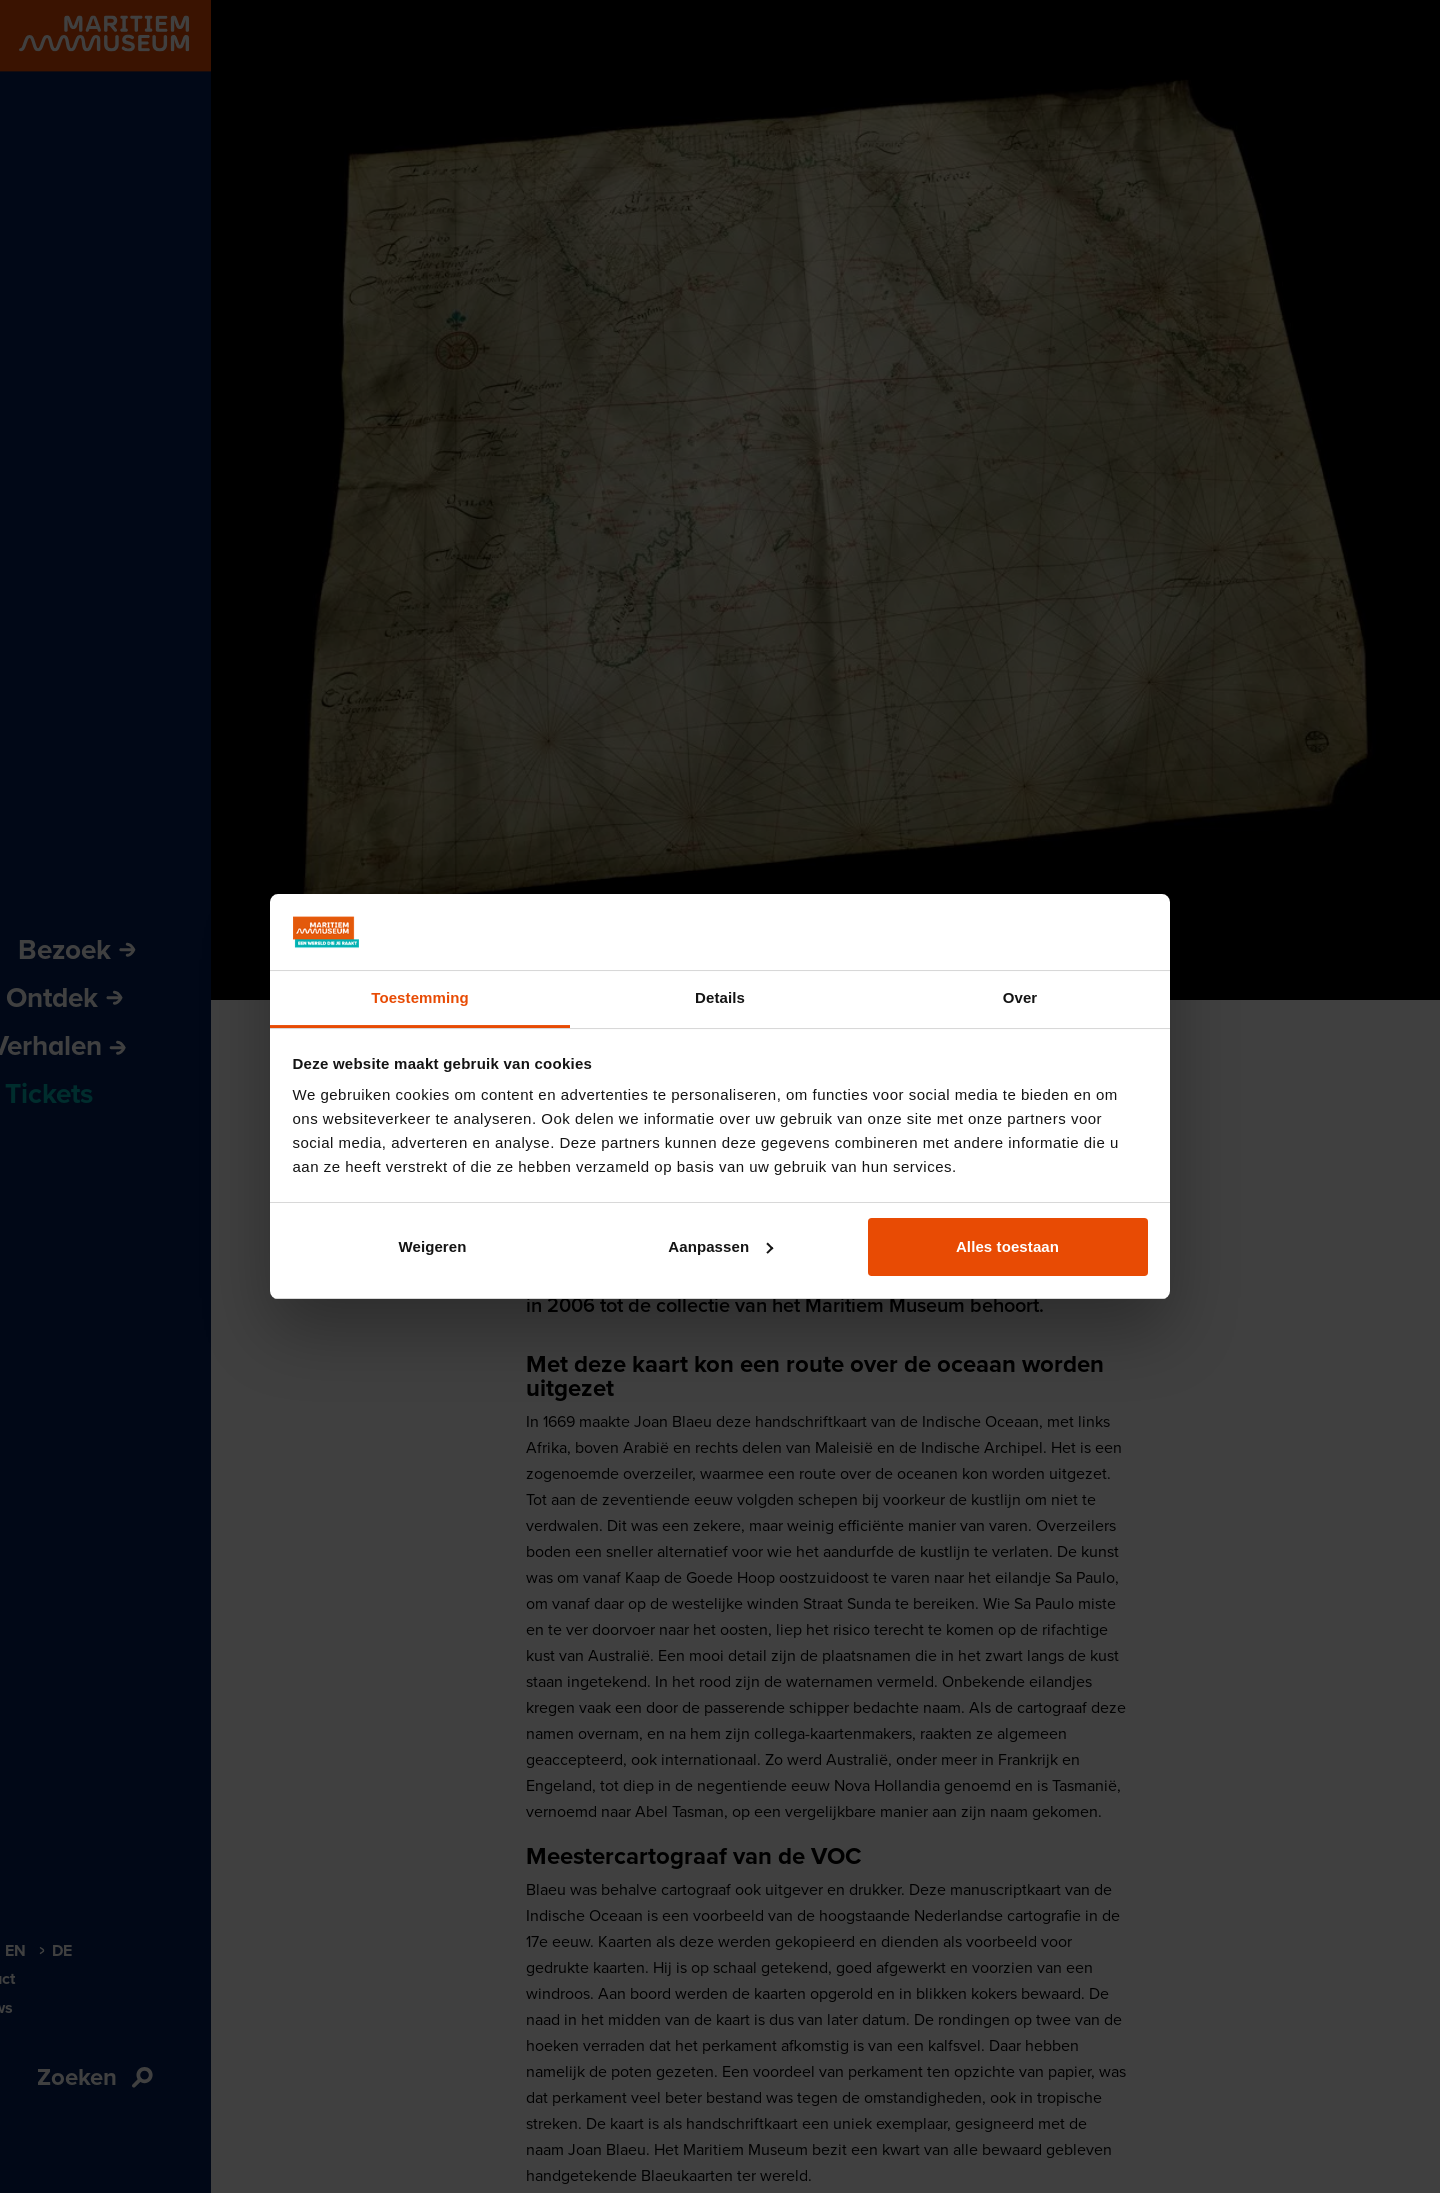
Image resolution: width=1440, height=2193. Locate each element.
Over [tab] (1020, 997)
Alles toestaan (1007, 1246)
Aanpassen (720, 1246)
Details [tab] (720, 997)
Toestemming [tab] (420, 997)
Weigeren (432, 1246)
